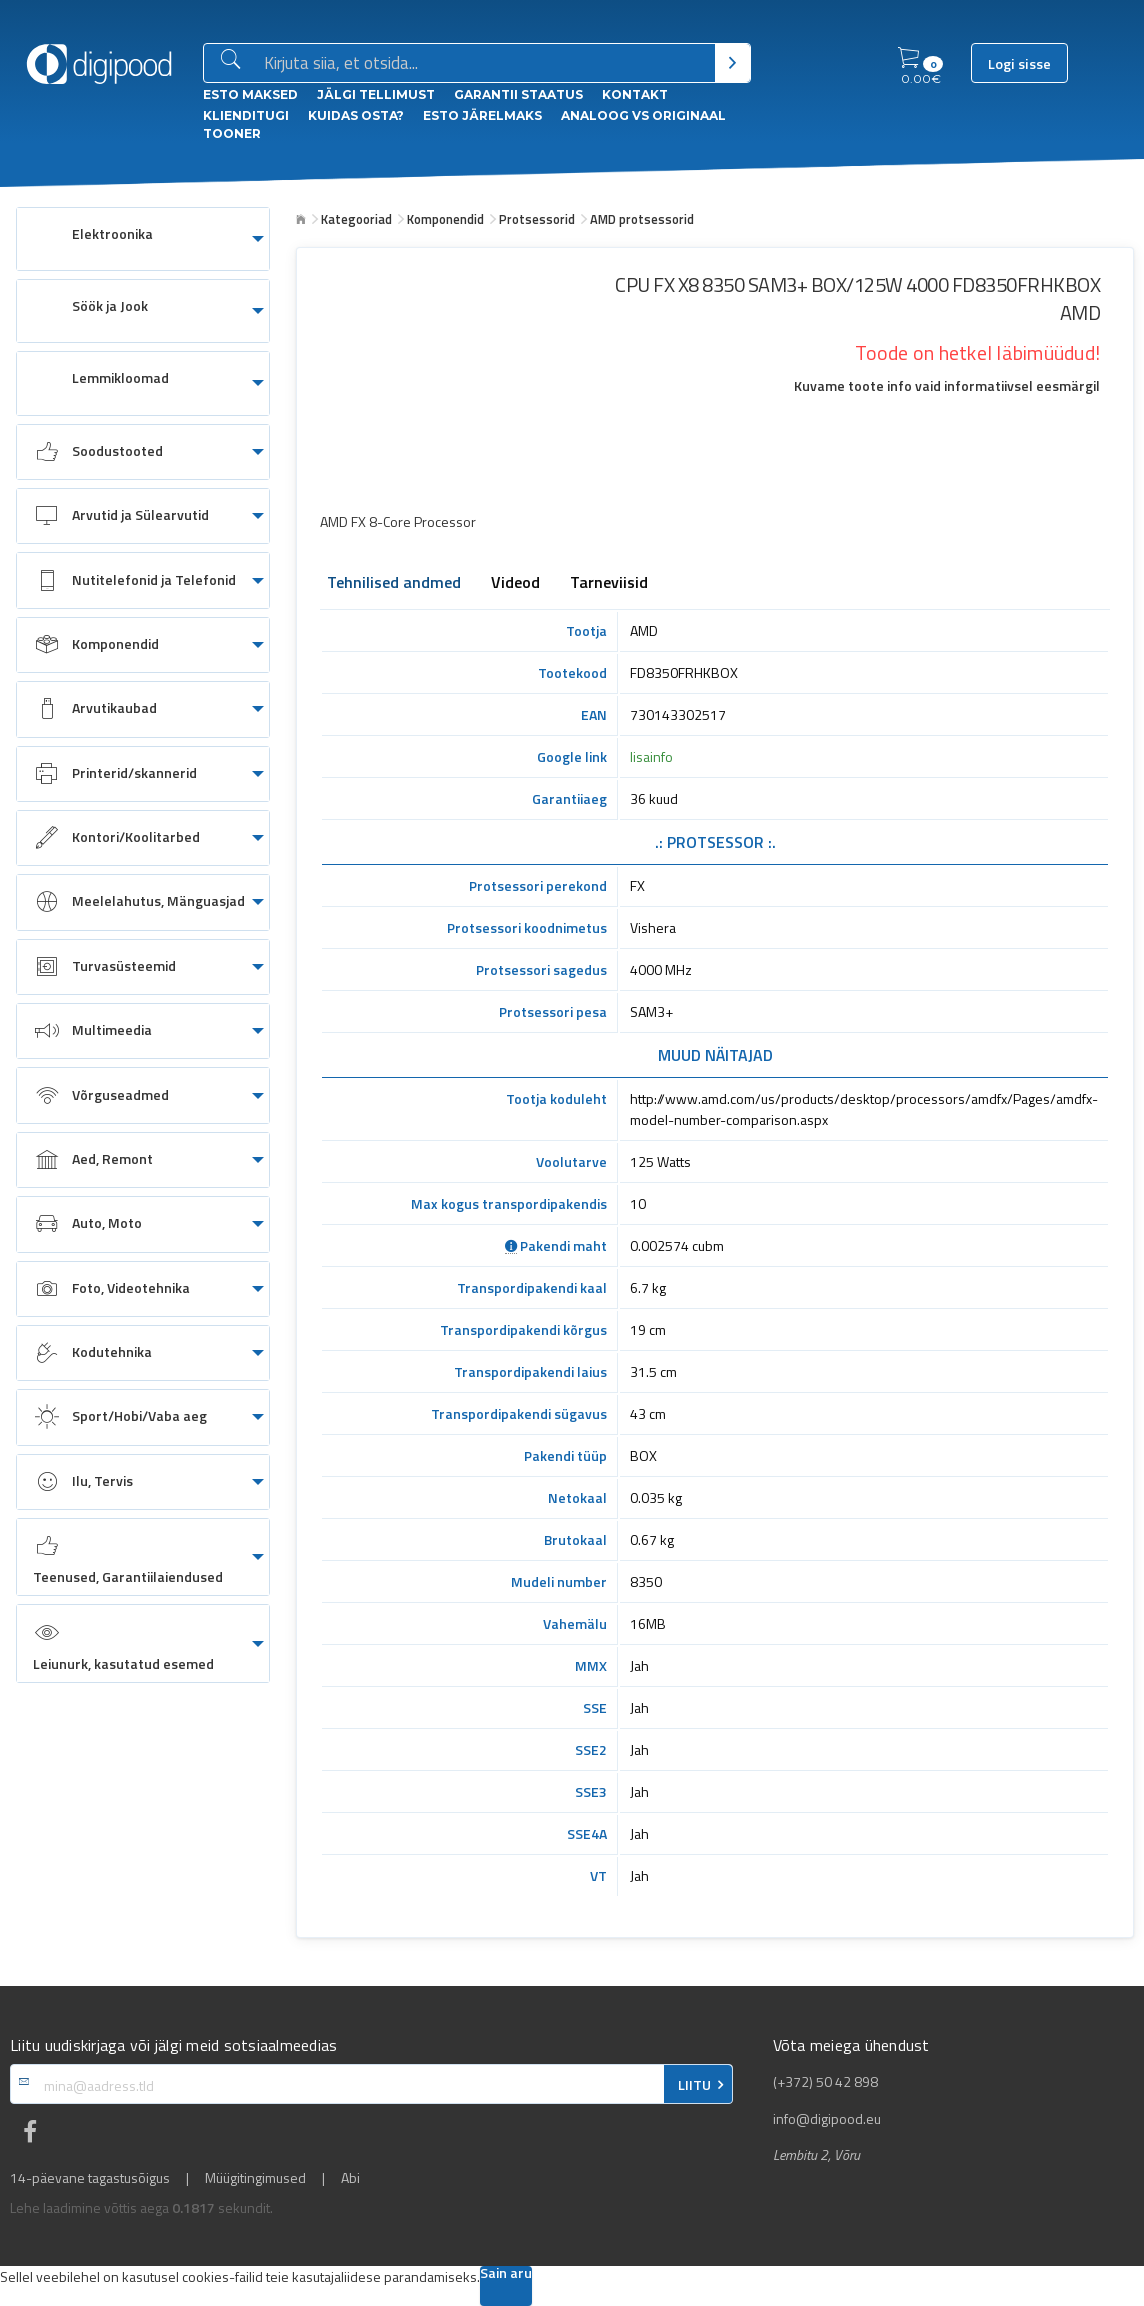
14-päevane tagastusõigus (90, 2178)
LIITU (694, 2085)
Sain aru (506, 2274)
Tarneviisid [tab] (609, 584)
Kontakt (635, 94)
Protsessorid (537, 219)
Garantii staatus (518, 94)
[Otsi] (732, 63)
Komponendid (445, 219)
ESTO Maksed (250, 94)
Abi (350, 2178)
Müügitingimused (255, 2178)
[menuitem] (143, 239)
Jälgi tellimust (376, 94)
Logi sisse (1019, 64)
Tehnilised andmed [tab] (394, 584)
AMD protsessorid (642, 219)
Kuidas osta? (356, 115)
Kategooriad (356, 219)
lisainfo (651, 756)
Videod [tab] (515, 584)
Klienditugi (246, 115)
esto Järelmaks (482, 115)
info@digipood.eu (827, 2119)
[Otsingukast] (485, 64)
